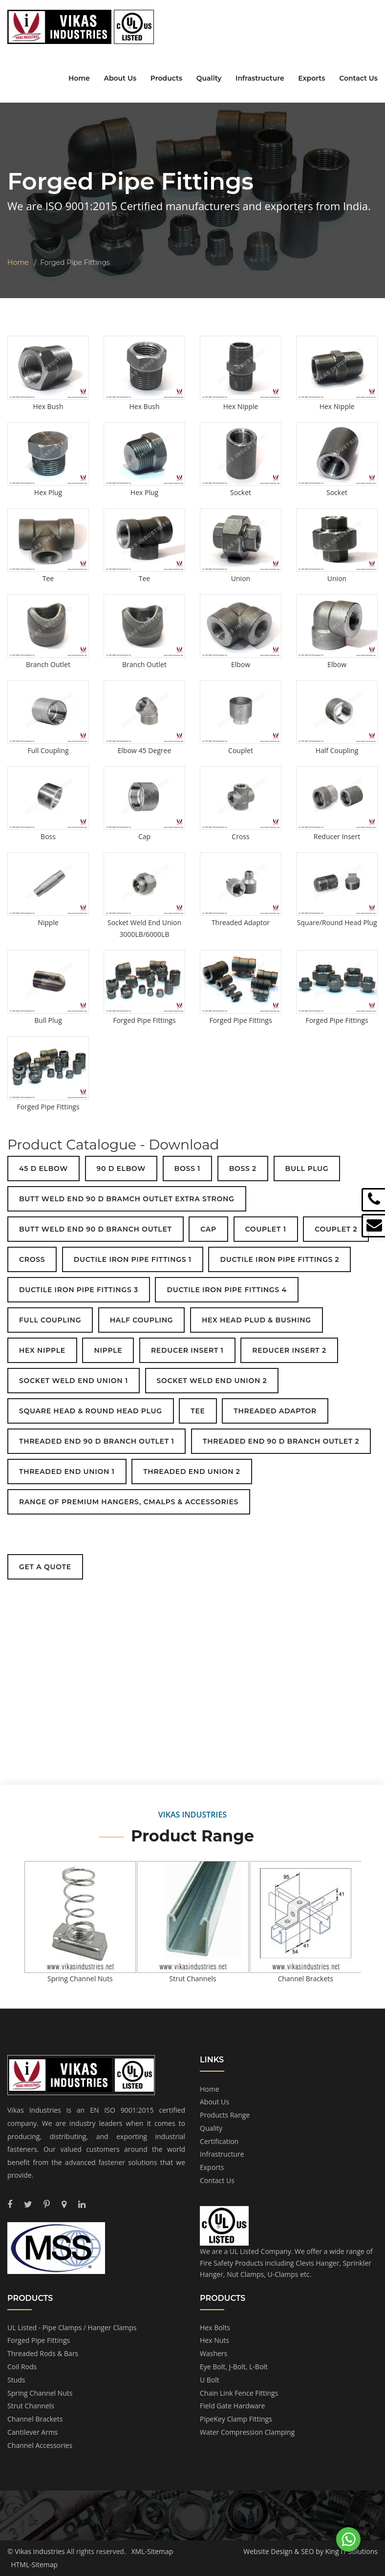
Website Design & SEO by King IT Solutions (310, 2551)
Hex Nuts (214, 2340)
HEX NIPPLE (42, 1350)
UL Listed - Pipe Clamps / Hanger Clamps (71, 2327)
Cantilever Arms (32, 2432)
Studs (16, 2379)
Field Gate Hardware (232, 2405)
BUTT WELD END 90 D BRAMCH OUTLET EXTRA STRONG (127, 1198)
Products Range (225, 2115)
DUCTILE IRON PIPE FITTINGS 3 (78, 1289)
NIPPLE (108, 1350)
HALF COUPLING (141, 1320)
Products (166, 78)
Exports (311, 78)
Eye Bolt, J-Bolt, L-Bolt (234, 2366)
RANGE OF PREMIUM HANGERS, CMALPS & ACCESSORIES (128, 1501)
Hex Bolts (215, 2327)
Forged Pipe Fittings (38, 2340)
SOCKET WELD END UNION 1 (73, 1380)
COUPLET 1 (265, 1229)
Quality (208, 78)
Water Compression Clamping (247, 2432)
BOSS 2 (243, 1168)
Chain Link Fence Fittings (239, 2393)
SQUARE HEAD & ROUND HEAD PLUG (90, 1411)
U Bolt (209, 2379)
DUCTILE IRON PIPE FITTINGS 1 (133, 1259)
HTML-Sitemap (34, 2564)
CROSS (32, 1259)
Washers (213, 2353)
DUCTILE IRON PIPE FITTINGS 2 (279, 1259)
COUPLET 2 (336, 1229)
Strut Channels (30, 2405)
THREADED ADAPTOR (275, 1411)
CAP (208, 1229)
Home (79, 78)
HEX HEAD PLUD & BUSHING (256, 1320)
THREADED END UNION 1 (67, 1471)
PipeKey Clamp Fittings (236, 2419)
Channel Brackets (35, 2419)
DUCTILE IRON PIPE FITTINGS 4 (226, 1289)
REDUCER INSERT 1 (187, 1350)
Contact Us (358, 78)
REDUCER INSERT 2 (289, 1350)
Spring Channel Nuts (40, 2393)
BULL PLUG (307, 1168)
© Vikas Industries (36, 2551)
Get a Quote (45, 1566)
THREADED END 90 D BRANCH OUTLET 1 (96, 1441)
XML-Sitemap (152, 2551)
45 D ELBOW (43, 1168)
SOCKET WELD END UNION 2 (212, 1380)
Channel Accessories (39, 2445)
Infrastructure (259, 78)
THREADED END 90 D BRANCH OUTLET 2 (281, 1441)
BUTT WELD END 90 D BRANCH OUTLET (95, 1229)
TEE (198, 1411)
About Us (120, 78)
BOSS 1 (187, 1168)
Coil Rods (22, 2366)
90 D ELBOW (121, 1168)
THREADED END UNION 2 (191, 1471)
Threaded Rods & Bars (42, 2353)
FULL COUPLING (50, 1320)
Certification (219, 2141)
